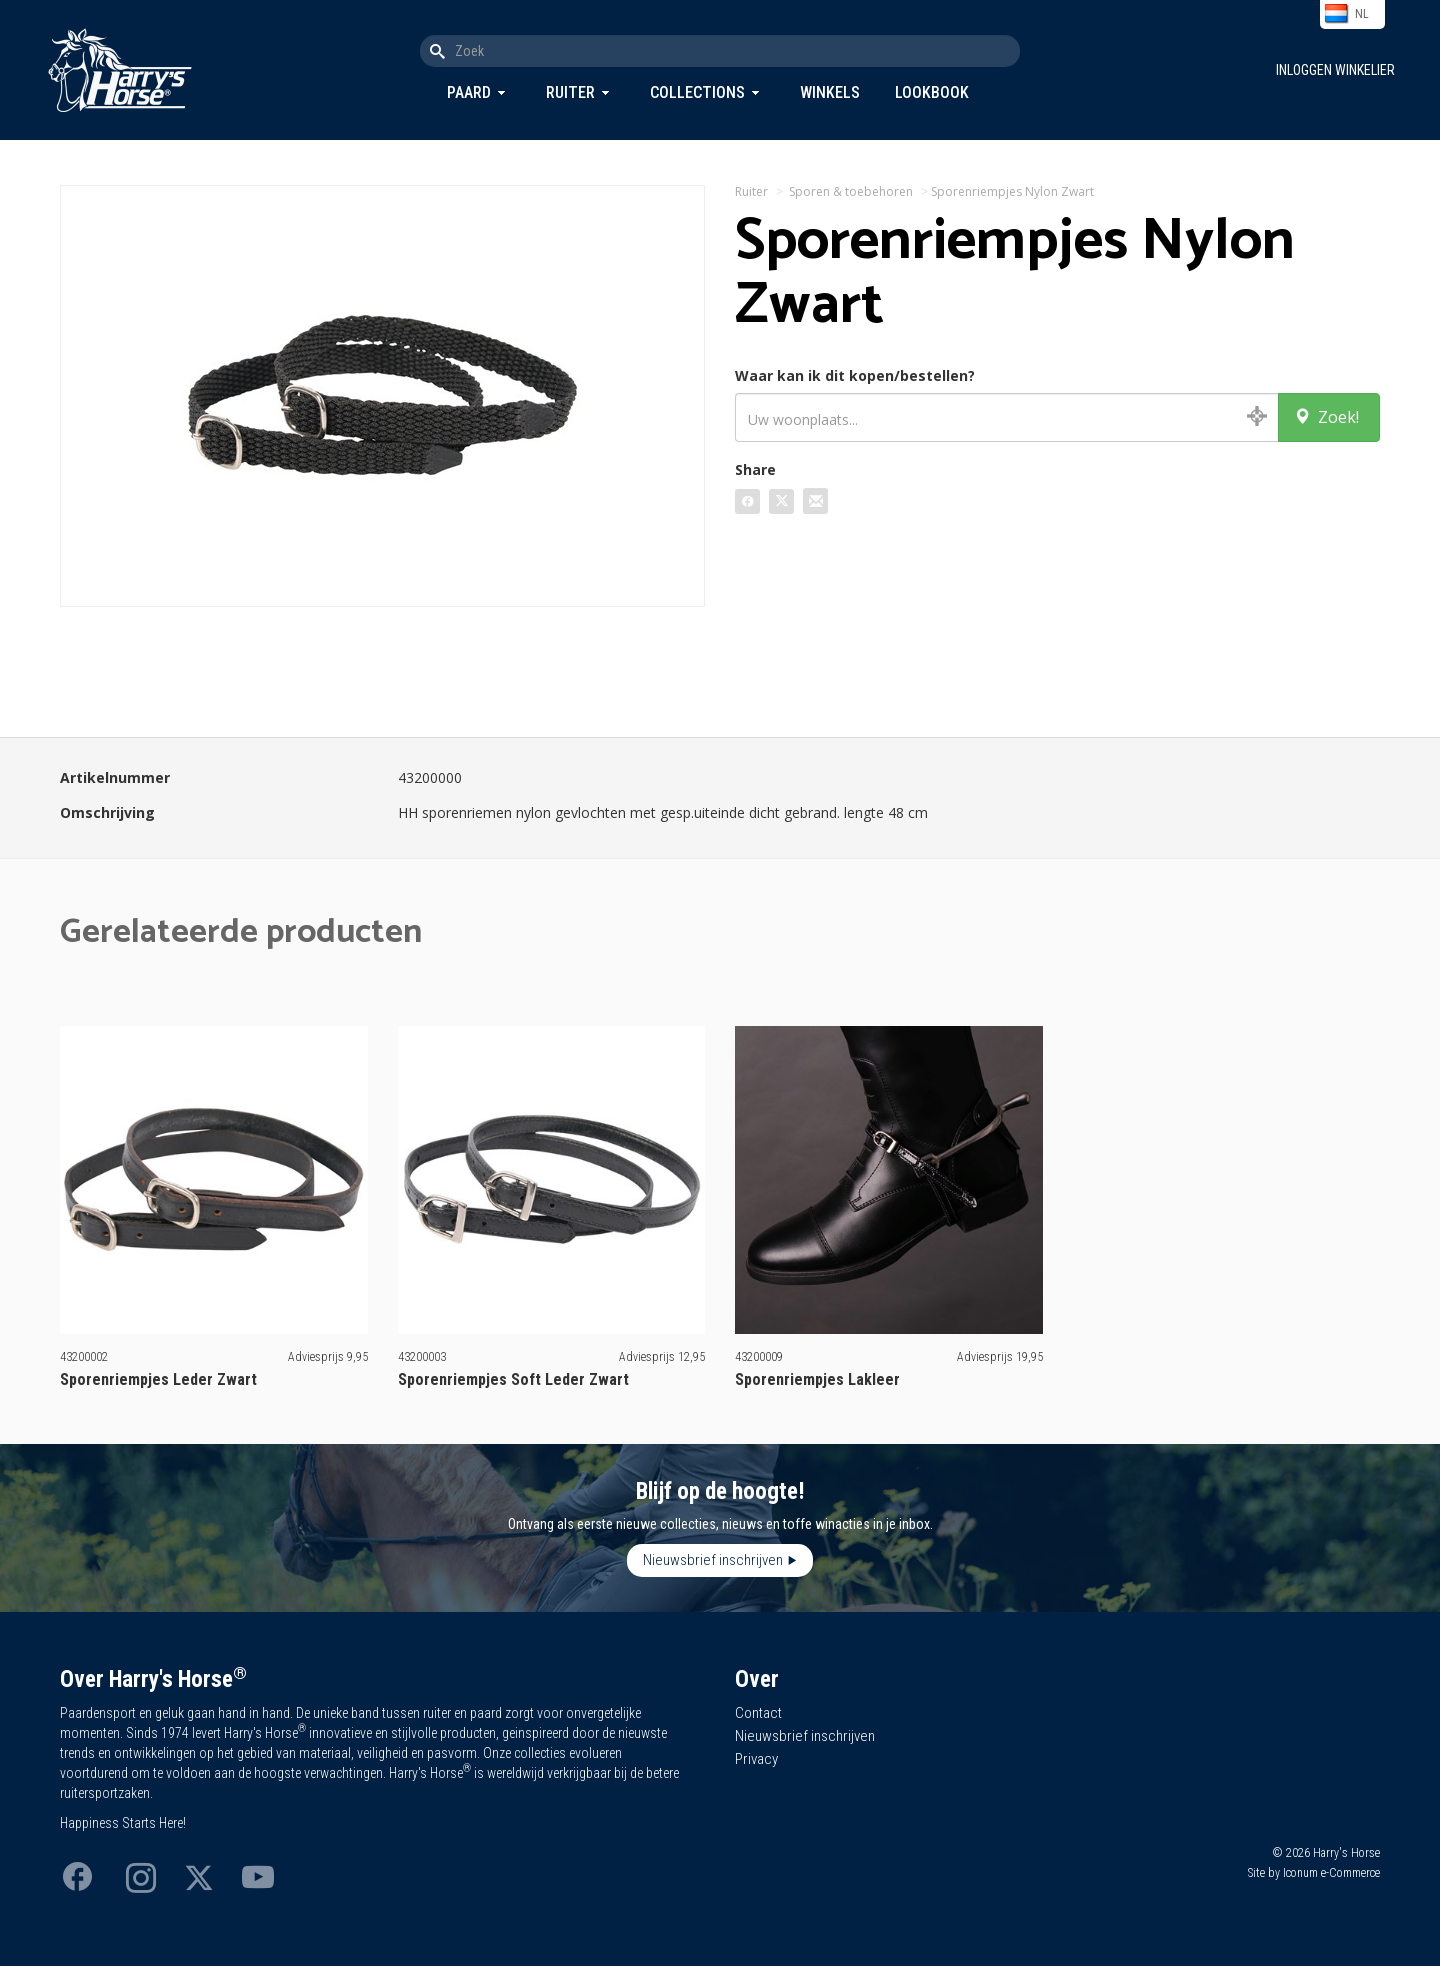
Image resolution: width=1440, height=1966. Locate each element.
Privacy (756, 1759)
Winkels (830, 92)
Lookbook (932, 92)
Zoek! (1326, 417)
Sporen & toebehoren (851, 191)
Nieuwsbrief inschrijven (713, 1560)
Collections (697, 92)
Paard (469, 92)
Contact (758, 1713)
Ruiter (570, 92)
